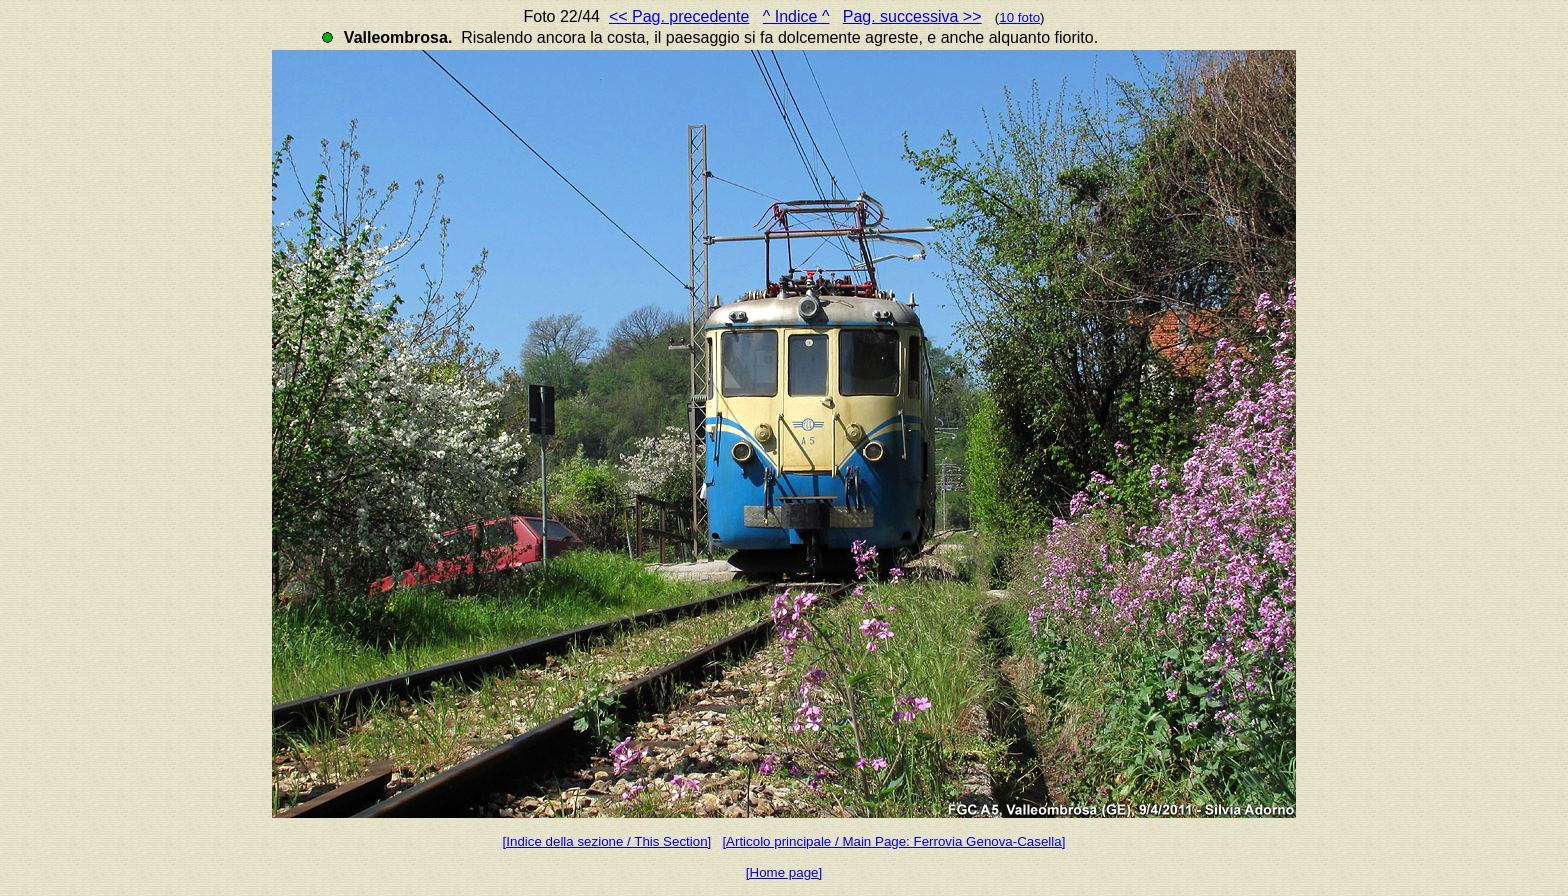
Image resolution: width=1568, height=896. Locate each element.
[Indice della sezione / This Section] (607, 841)
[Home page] (784, 872)
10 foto (1019, 17)
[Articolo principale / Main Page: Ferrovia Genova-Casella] (893, 841)
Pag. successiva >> (912, 16)
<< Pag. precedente (679, 16)
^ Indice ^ (796, 16)
